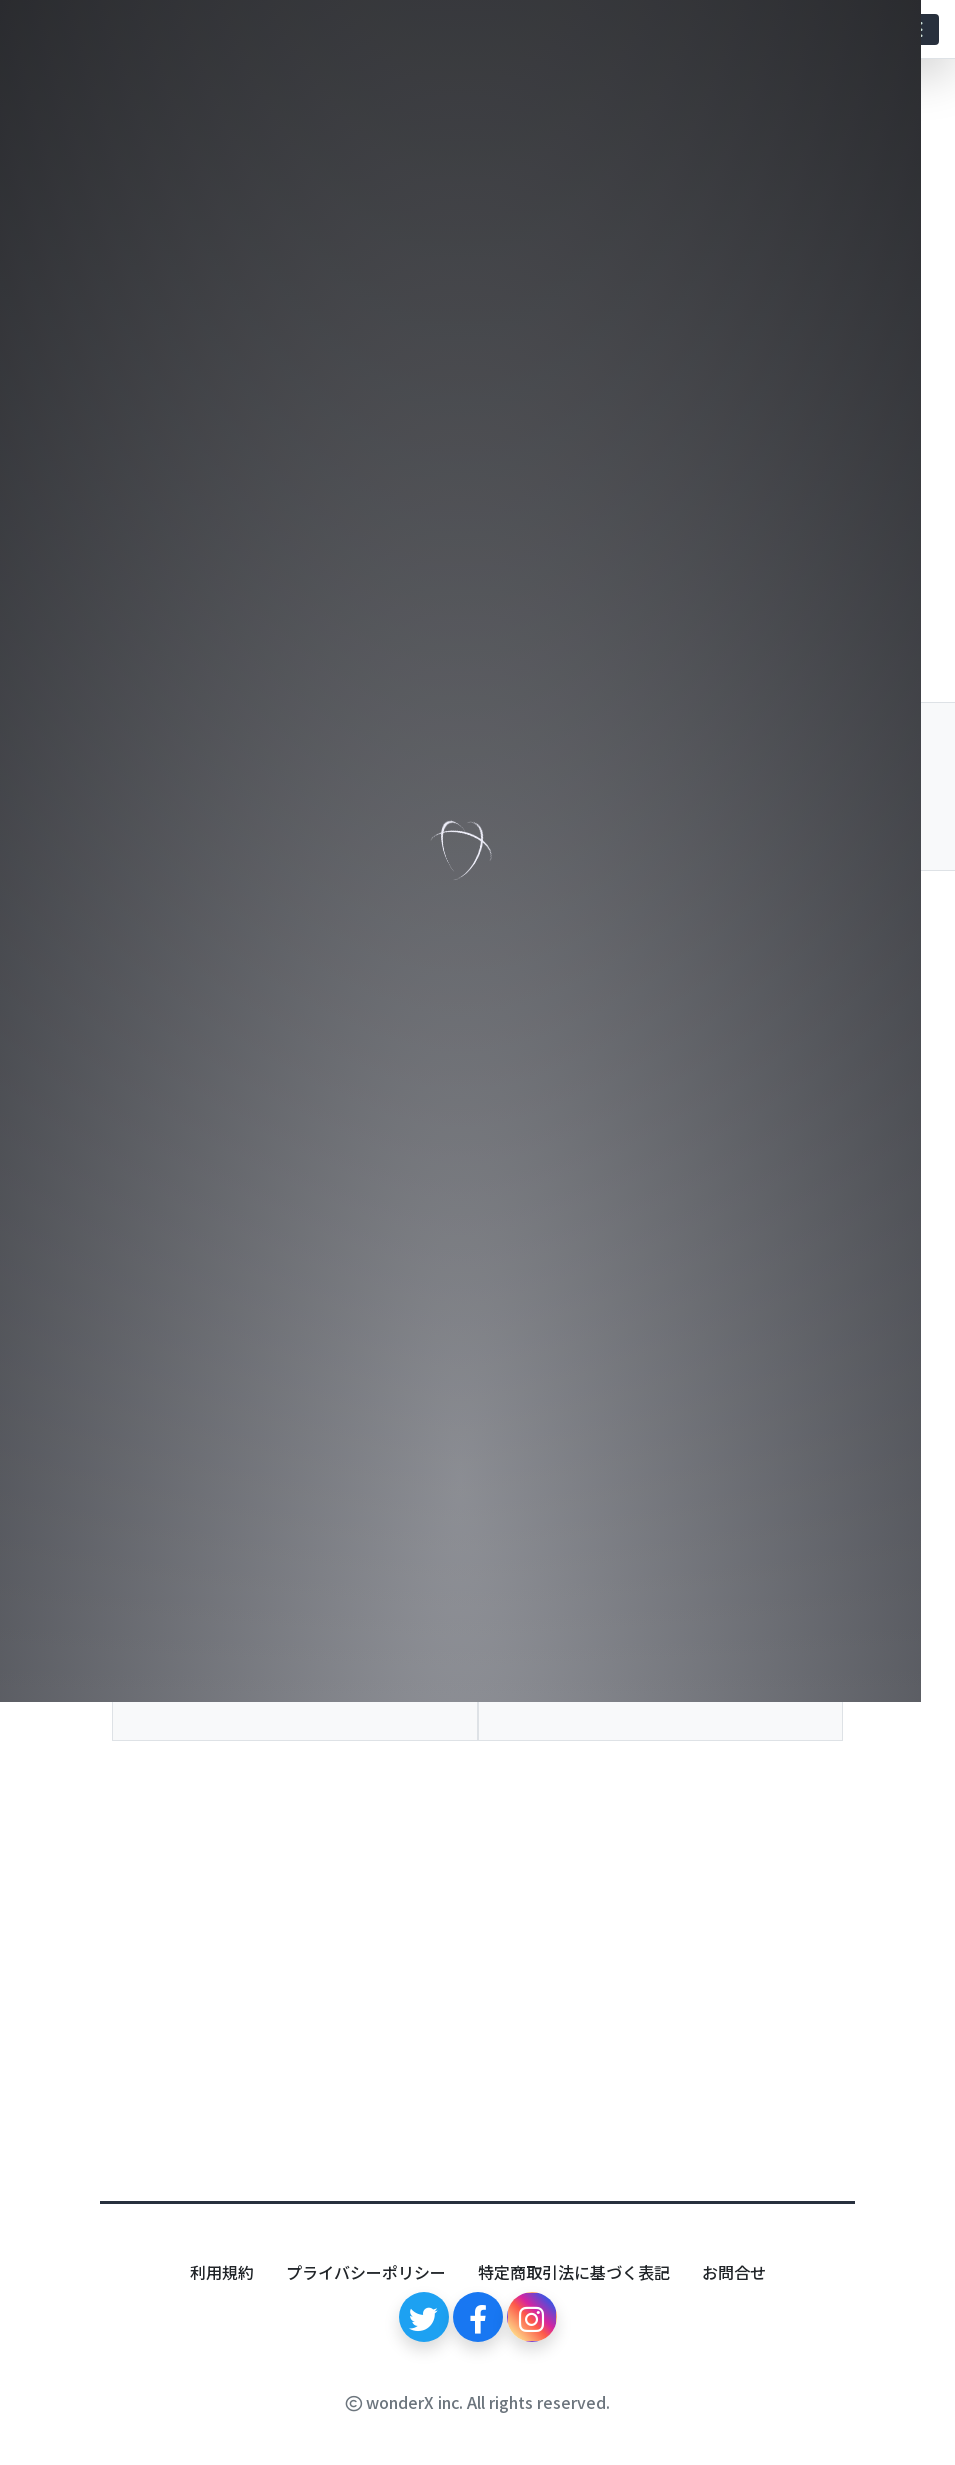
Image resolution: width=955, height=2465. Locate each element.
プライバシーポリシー (366, 2272)
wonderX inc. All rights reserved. (478, 2402)
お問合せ (734, 2272)
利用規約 (222, 2272)
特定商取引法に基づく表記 (574, 2272)
